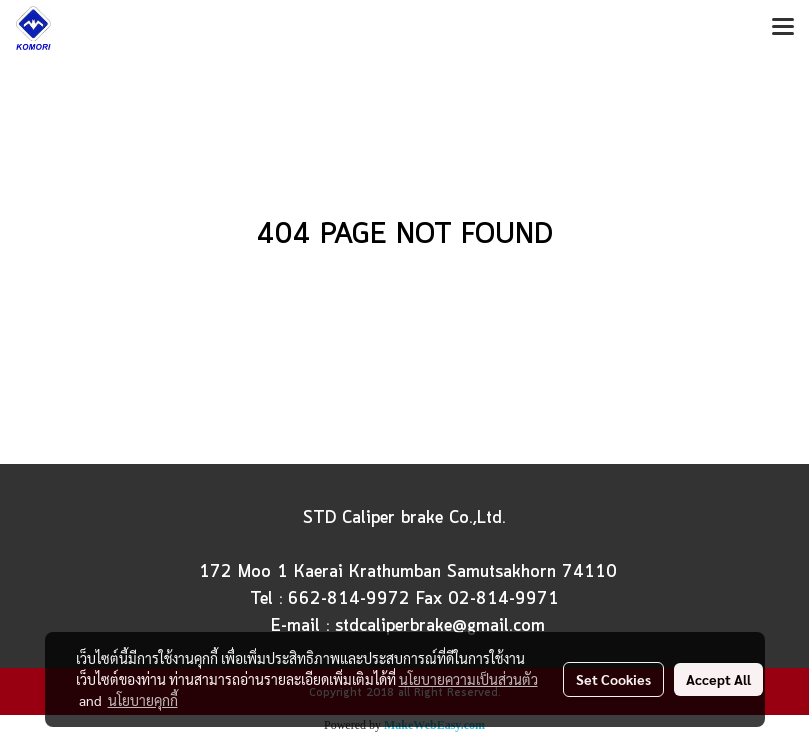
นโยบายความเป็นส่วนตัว (468, 679)
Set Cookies (613, 679)
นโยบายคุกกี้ (143, 700)
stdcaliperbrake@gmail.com (440, 626)
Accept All (718, 679)
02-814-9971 (503, 599)
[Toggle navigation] (783, 28)
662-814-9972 (349, 599)
